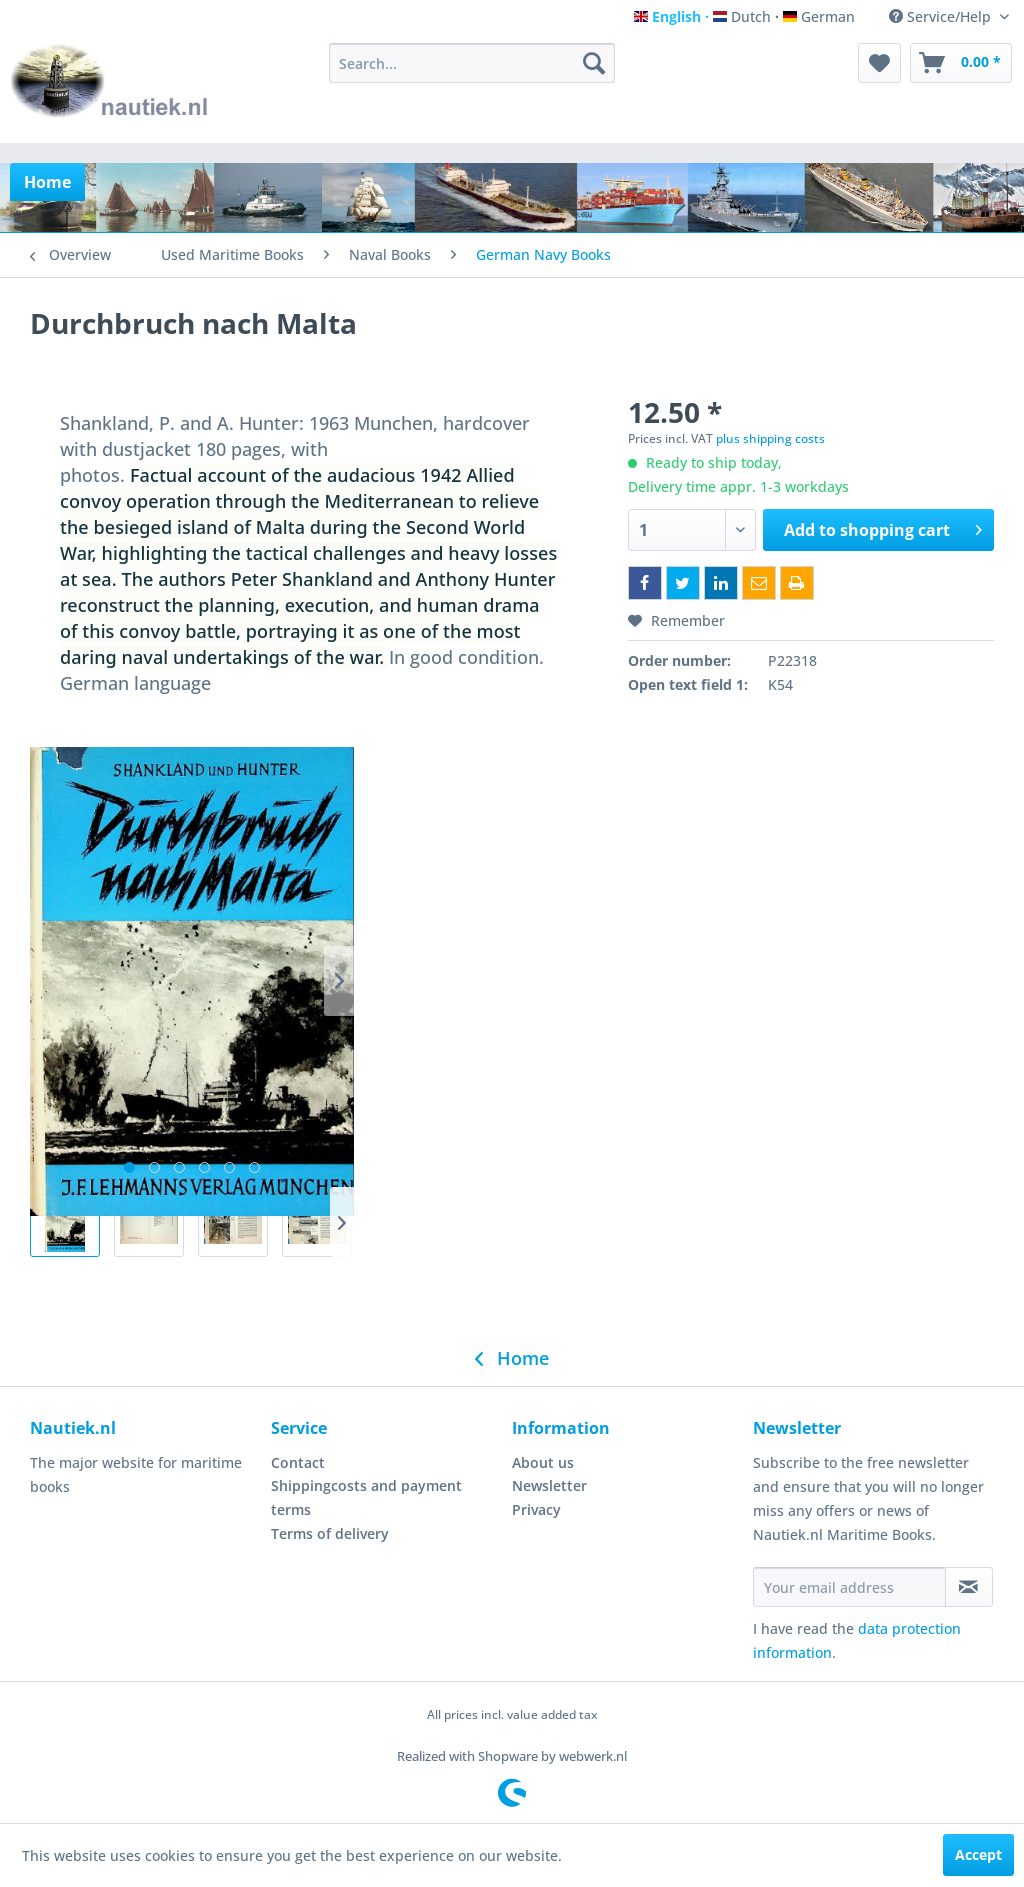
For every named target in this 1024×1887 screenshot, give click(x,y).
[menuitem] (472, 63)
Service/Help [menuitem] (942, 16)
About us (543, 1462)
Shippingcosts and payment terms (366, 1497)
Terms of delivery (330, 1533)
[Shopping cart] (961, 63)
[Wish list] (879, 63)
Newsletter (549, 1485)
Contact (298, 1462)
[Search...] (472, 63)
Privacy (536, 1509)
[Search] (594, 63)
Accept (978, 1854)
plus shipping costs (770, 438)
